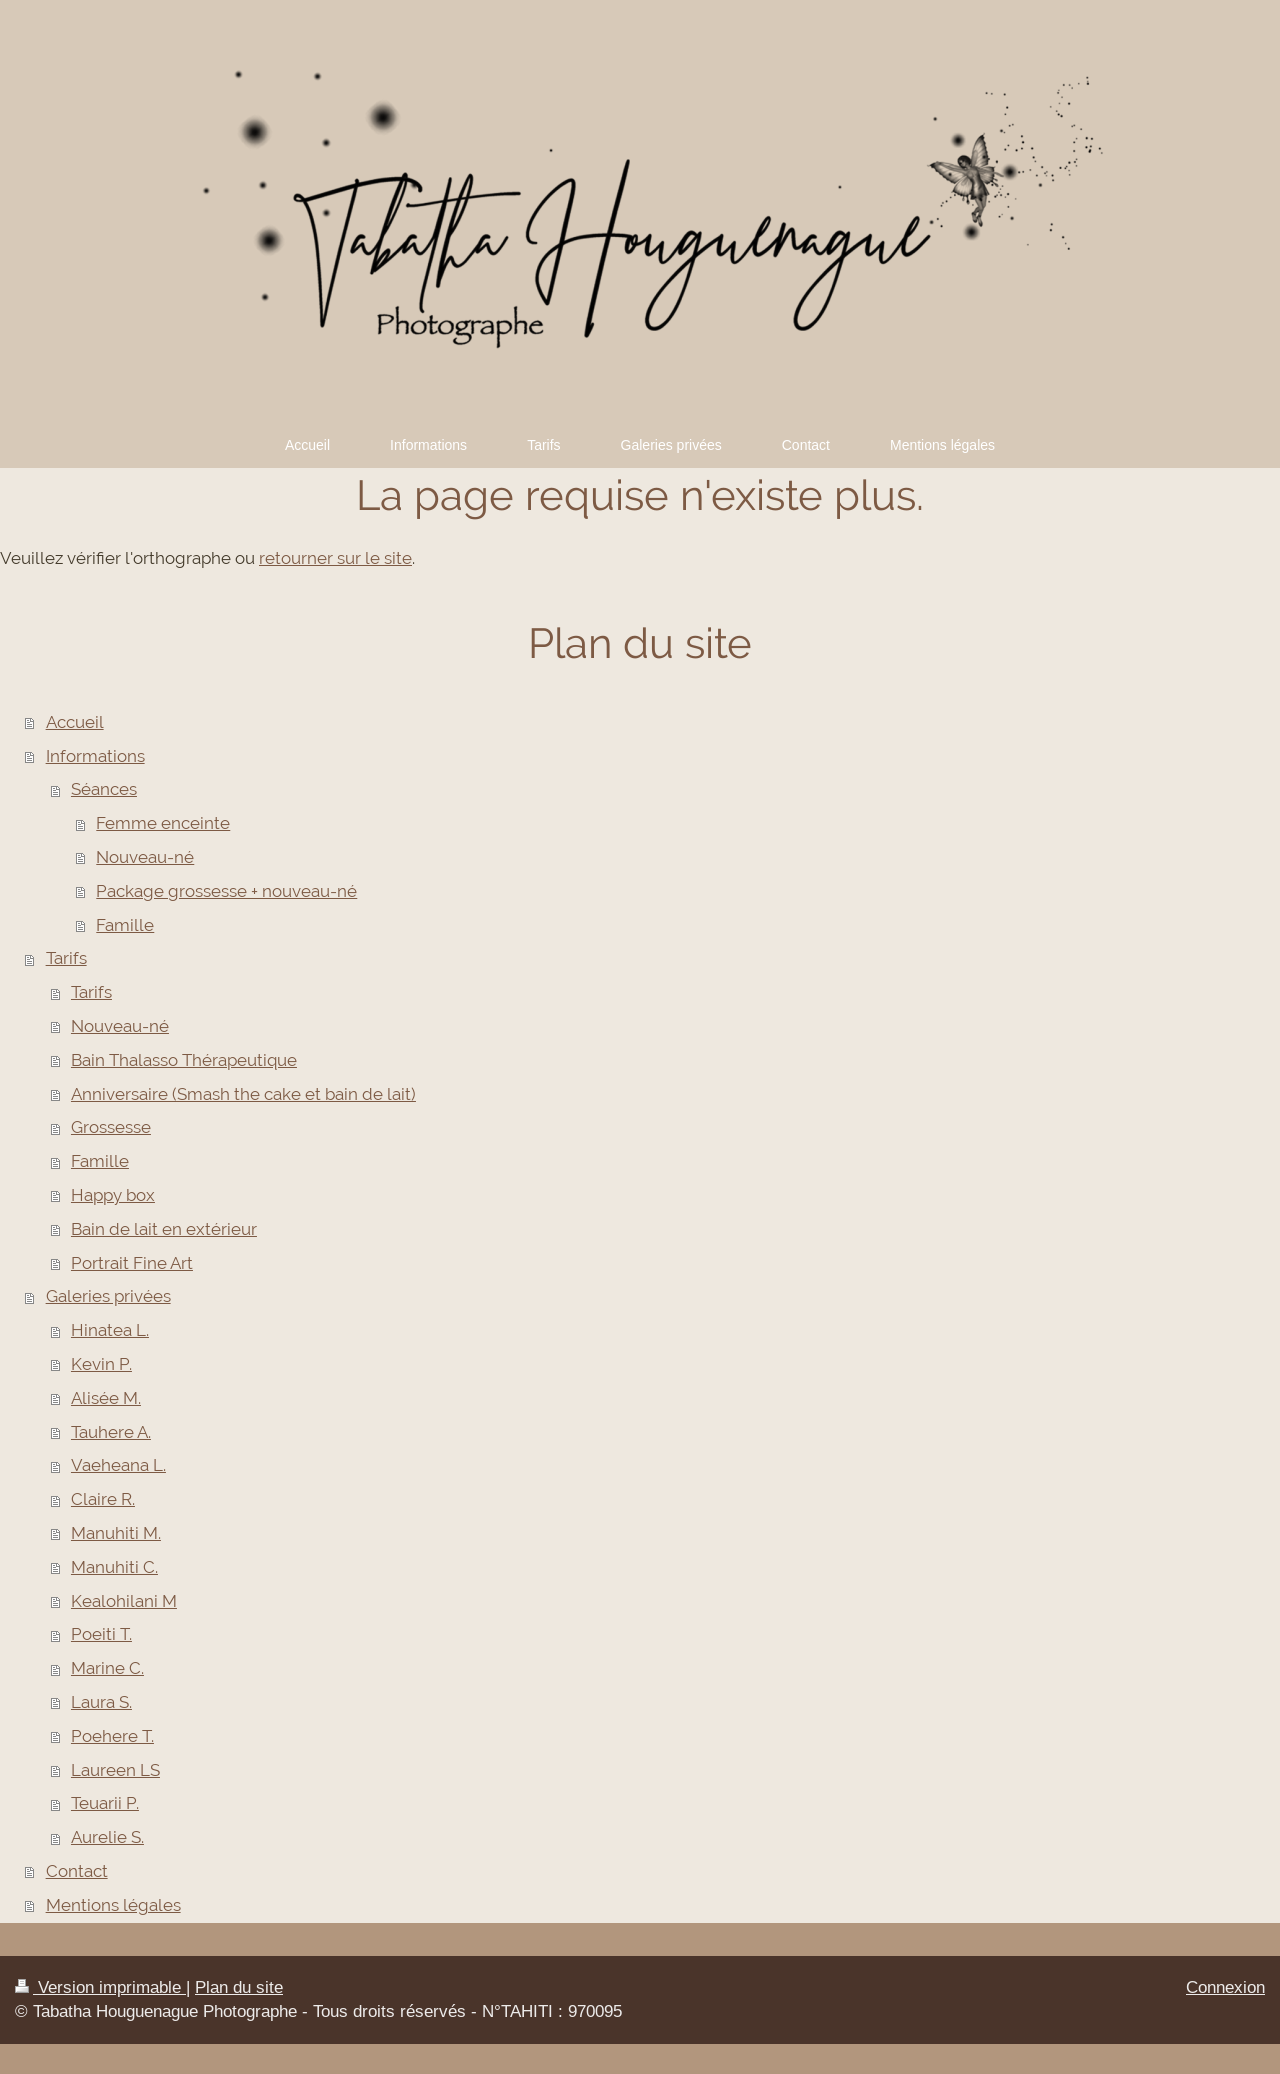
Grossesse (111, 1127)
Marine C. (107, 1668)
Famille (125, 925)
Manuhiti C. (114, 1567)
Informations (95, 756)
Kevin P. (101, 1364)
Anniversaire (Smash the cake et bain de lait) (243, 1094)
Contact (77, 1871)
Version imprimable (100, 1987)
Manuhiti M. (116, 1533)
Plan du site (239, 1987)
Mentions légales (113, 1905)
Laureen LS (115, 1770)
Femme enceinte (163, 823)
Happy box (113, 1195)
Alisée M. (106, 1398)
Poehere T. (112, 1736)
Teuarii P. (105, 1803)
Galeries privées (108, 1296)
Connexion (1225, 1987)
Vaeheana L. (118, 1465)
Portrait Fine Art (132, 1263)
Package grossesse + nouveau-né (226, 891)
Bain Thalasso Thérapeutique (184, 1060)
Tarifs (66, 958)
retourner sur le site (335, 558)
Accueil (75, 722)
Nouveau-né (145, 857)
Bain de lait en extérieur (164, 1229)
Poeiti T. (101, 1634)
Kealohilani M (124, 1601)
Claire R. (103, 1499)
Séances (104, 789)
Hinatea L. (110, 1330)
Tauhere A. (111, 1432)
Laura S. (101, 1702)
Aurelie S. (107, 1837)
